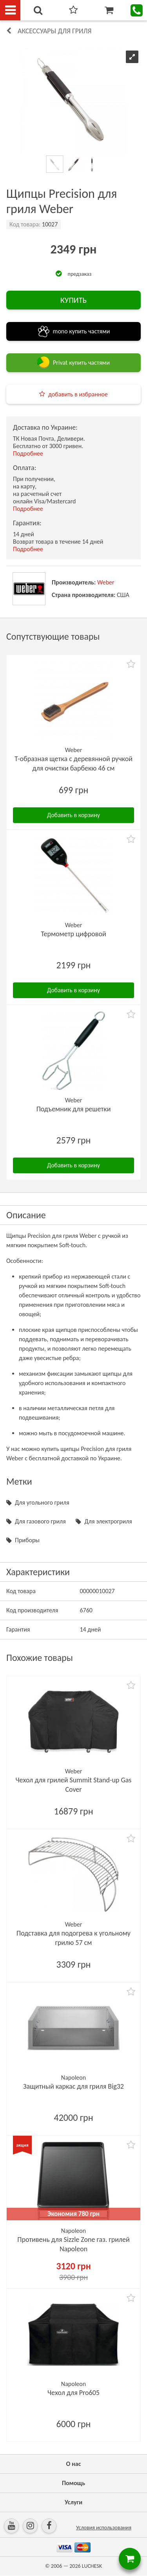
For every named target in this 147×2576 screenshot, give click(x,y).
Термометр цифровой (73, 934)
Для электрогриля (108, 1521)
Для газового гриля (40, 1521)
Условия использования (103, 2527)
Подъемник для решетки (73, 1109)
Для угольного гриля (42, 1502)
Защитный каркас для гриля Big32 (73, 2086)
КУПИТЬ (73, 300)
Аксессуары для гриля (55, 31)
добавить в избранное (78, 394)
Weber (105, 582)
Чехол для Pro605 (73, 2392)
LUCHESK (92, 2566)
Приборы (27, 1540)
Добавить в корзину (73, 815)
